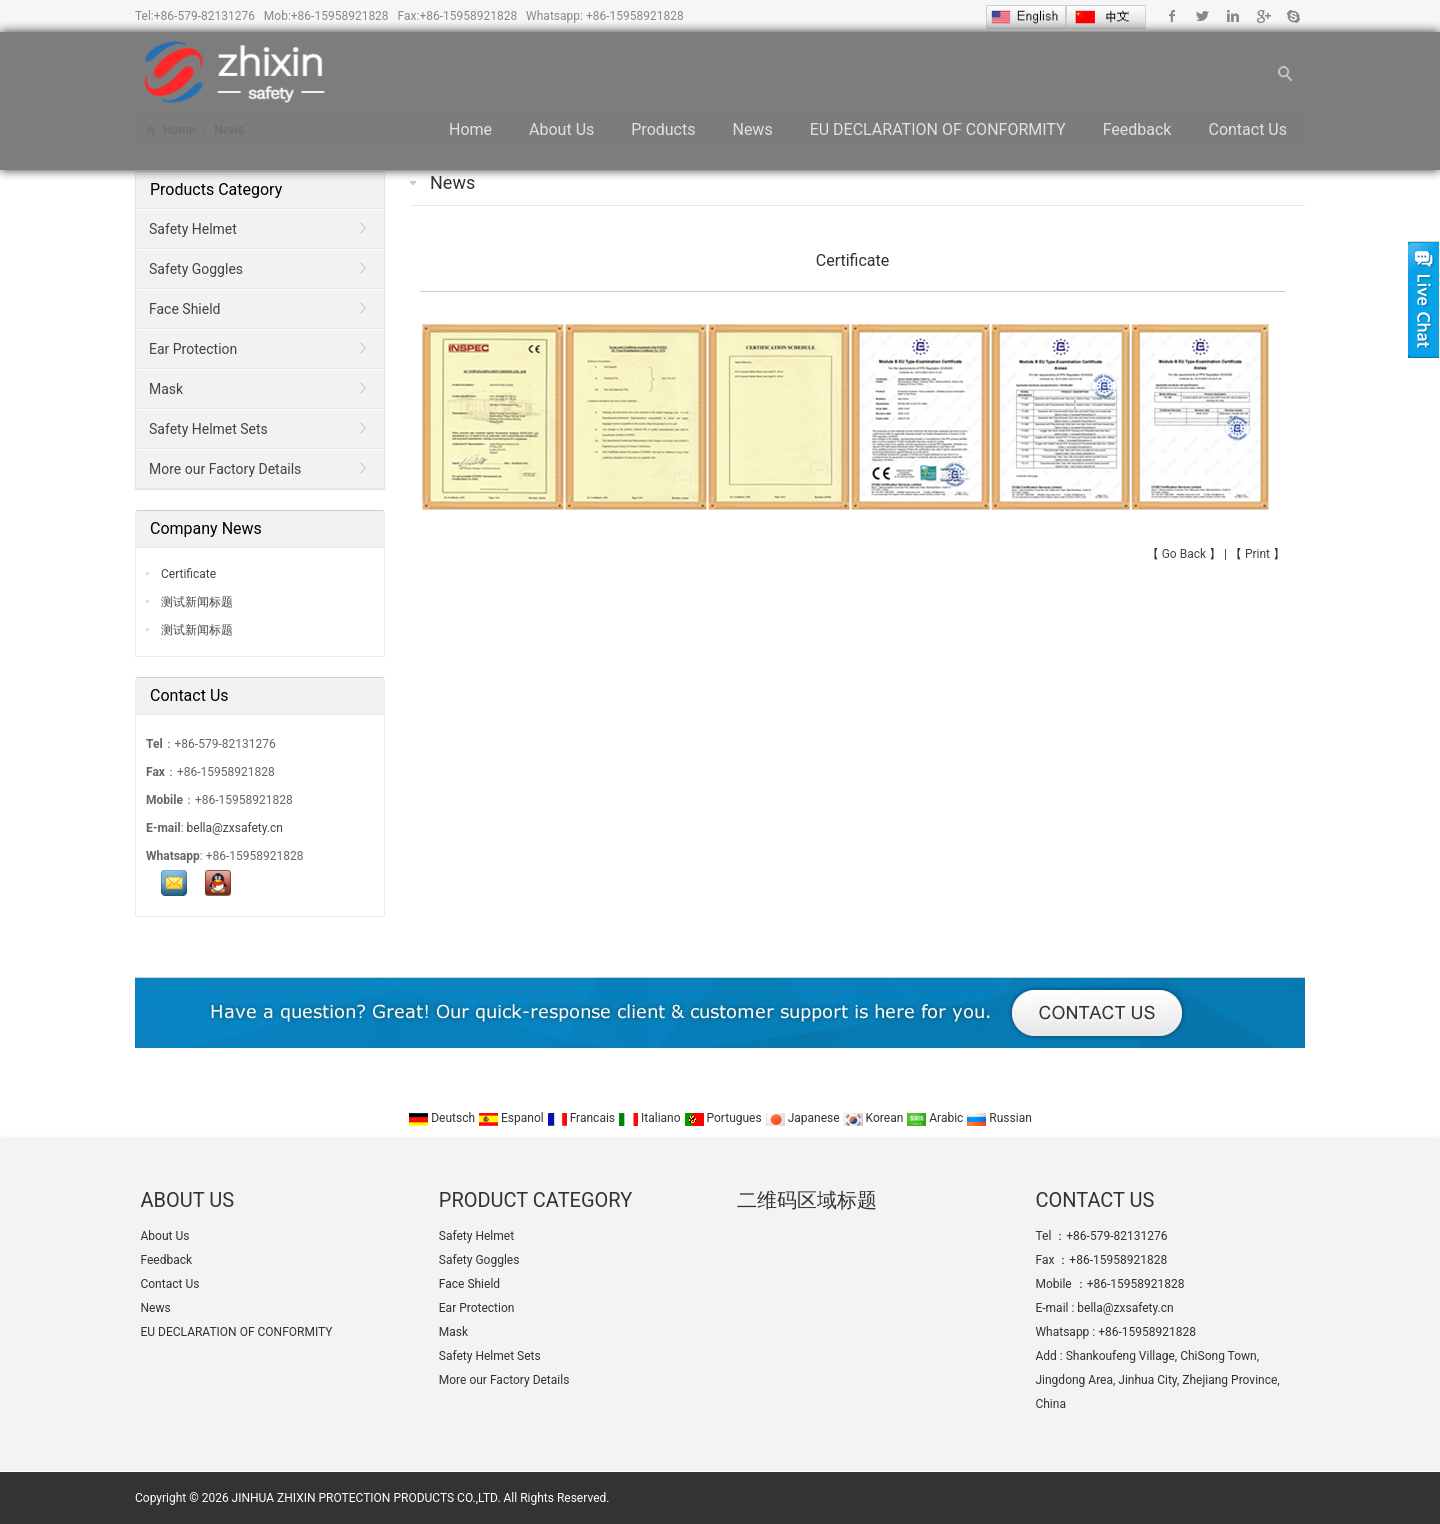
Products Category (216, 189)
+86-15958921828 (340, 16)
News (752, 129)
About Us (561, 129)
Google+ (1262, 16)
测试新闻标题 (195, 602)
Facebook (1172, 16)
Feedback (1137, 129)
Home (470, 129)
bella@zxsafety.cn (235, 828)
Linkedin (1232, 16)
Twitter (1202, 16)
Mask (166, 389)
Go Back (1184, 554)
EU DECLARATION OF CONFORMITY (938, 129)
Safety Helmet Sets (208, 429)
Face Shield (185, 309)
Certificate (187, 574)
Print (1257, 554)
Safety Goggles (196, 269)
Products (663, 129)
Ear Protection (193, 349)
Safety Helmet (193, 229)
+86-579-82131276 (204, 16)
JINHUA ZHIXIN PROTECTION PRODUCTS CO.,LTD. (366, 1498)
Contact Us (1247, 129)
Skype (1292, 16)
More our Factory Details (225, 469)
